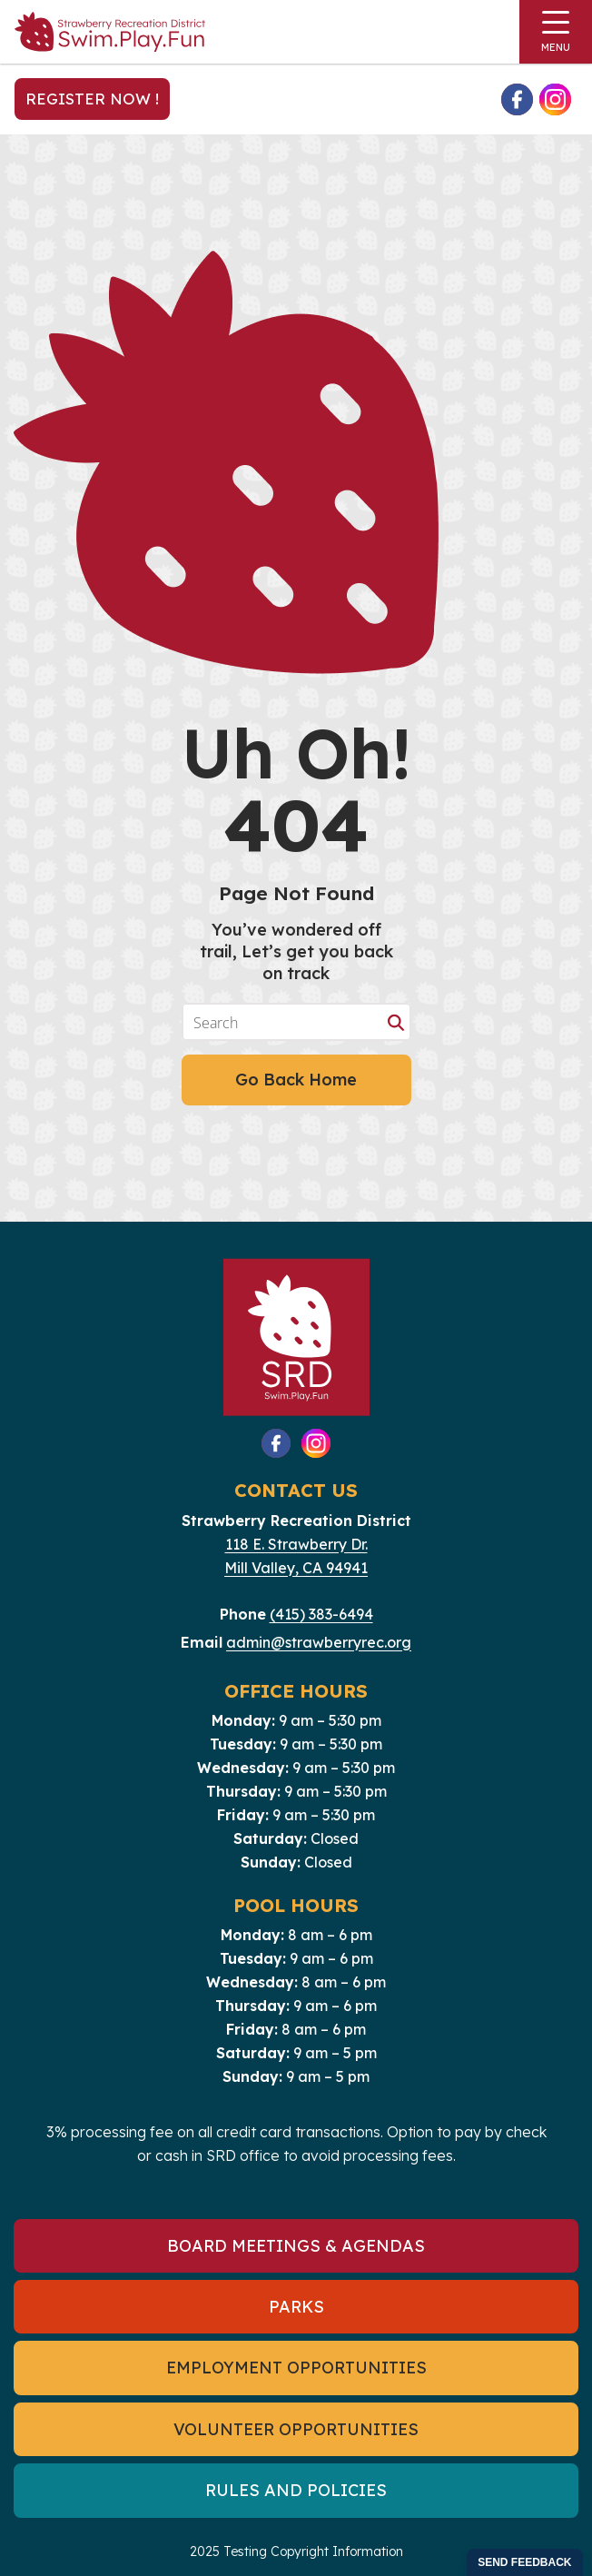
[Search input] (283, 1022)
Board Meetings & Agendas (296, 2245)
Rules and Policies (296, 2490)
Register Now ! (92, 98)
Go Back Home (296, 1079)
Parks (296, 2306)
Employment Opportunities (296, 2367)
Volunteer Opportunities (296, 2429)
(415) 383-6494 (321, 1614)
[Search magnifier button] (395, 1022)
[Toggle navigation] (555, 32)
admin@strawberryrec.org (318, 1642)
